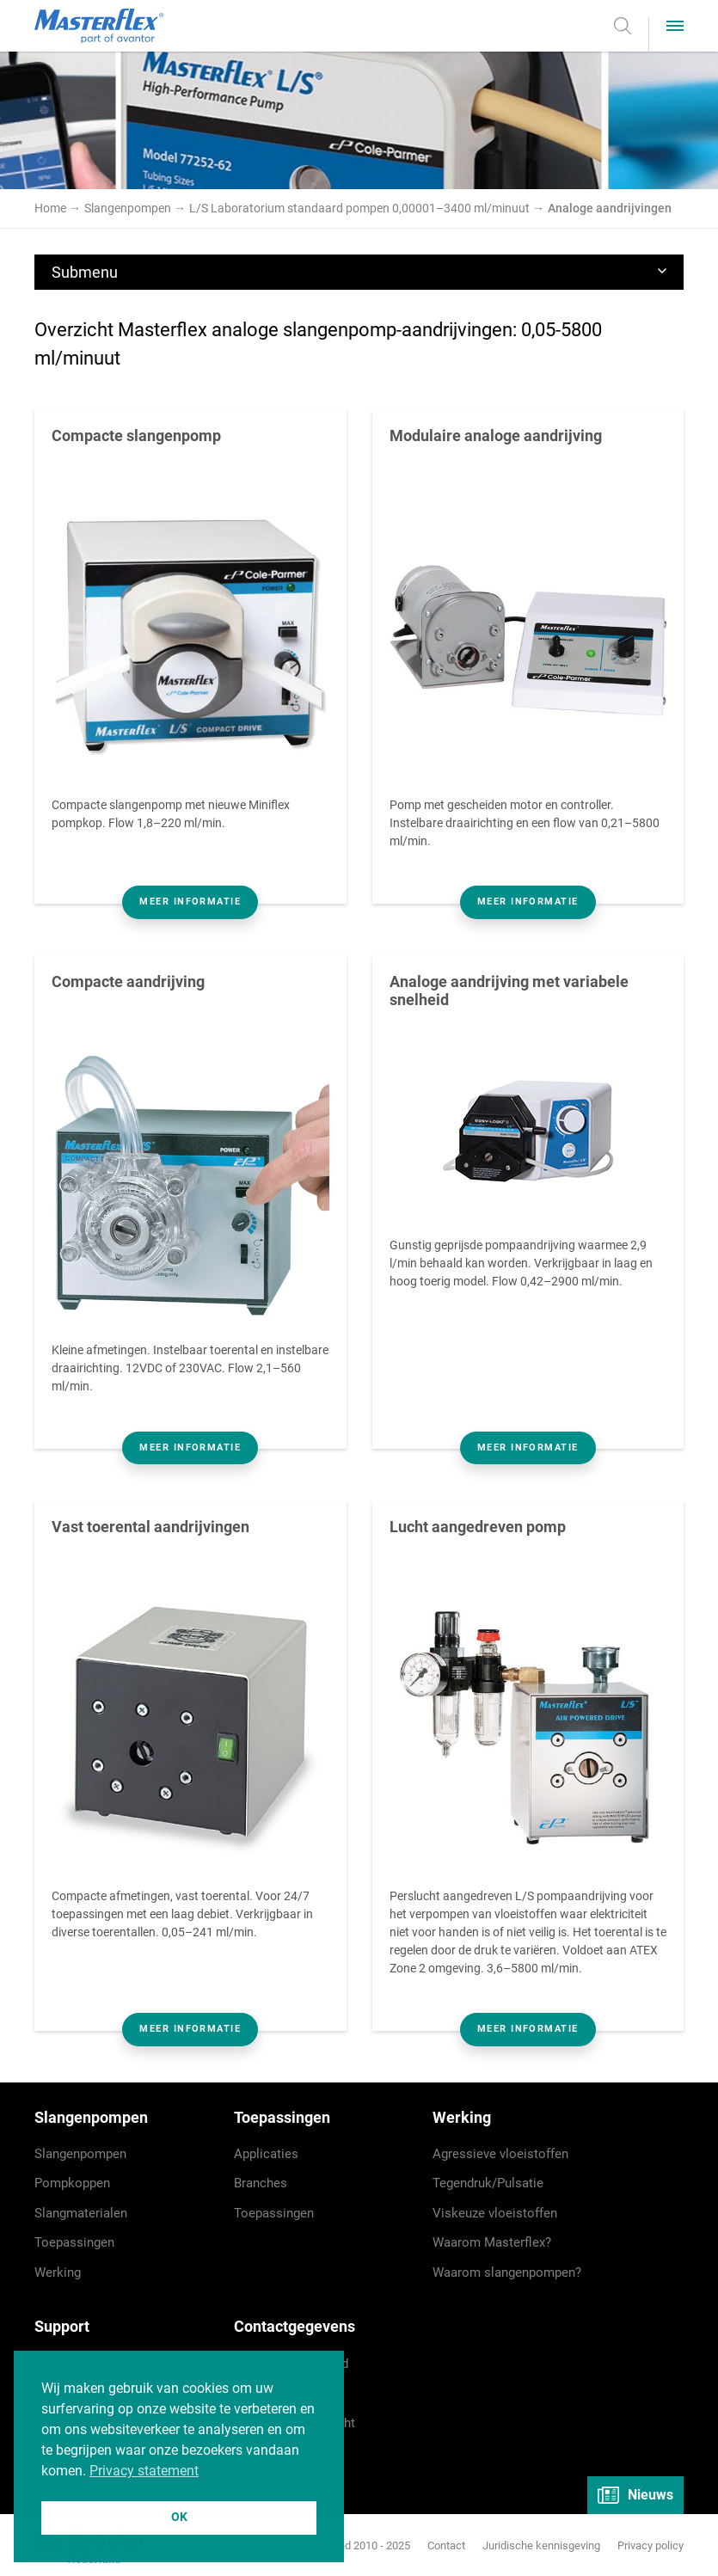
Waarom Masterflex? (492, 2242)
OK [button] (179, 2517)
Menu (683, 26)
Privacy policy (650, 2545)
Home (50, 208)
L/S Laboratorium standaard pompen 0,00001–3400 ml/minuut (360, 208)
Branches (260, 2183)
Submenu (359, 272)
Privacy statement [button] (144, 2471)
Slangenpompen (129, 208)
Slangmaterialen (80, 2213)
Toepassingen (74, 2242)
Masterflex (98, 26)
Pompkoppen (72, 2183)
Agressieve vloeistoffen (500, 2154)
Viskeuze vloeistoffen (495, 2213)
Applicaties (266, 2154)
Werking (57, 2272)
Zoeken (631, 25)
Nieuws (635, 2495)
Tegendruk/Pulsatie (488, 2183)
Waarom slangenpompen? (507, 2272)
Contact (446, 2545)
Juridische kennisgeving (541, 2545)
